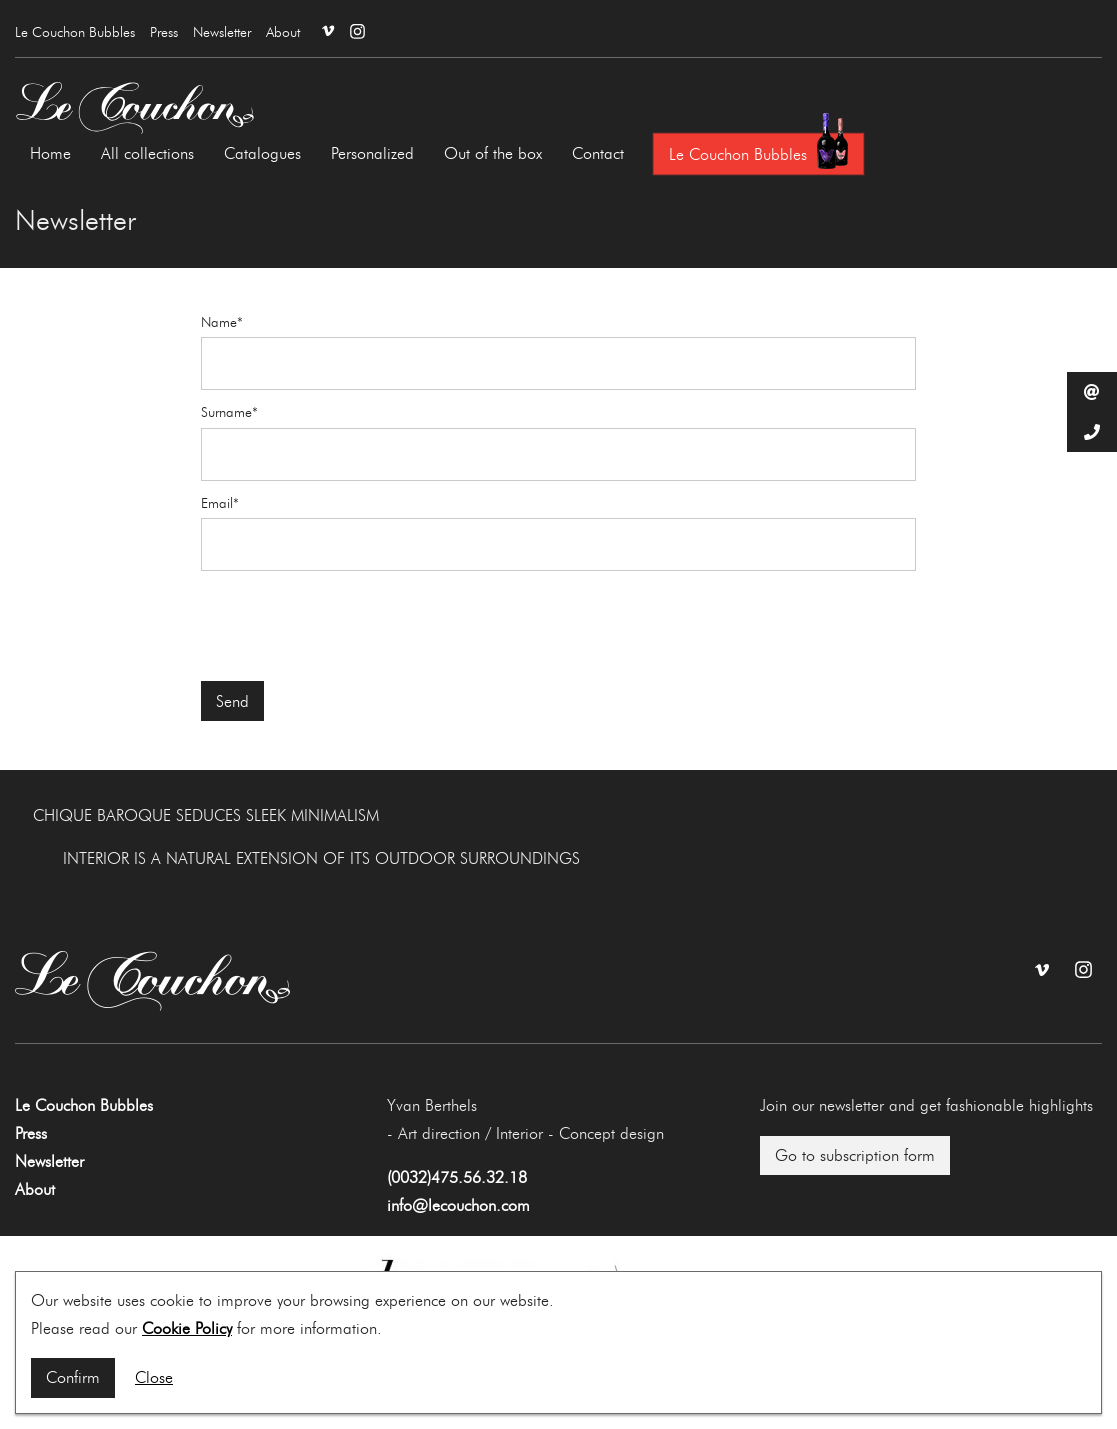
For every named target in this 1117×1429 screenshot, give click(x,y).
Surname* (229, 413)
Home (50, 153)
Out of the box (493, 153)
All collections (147, 153)
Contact (598, 153)
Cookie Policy (187, 1328)
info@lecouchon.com (458, 1205)
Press (164, 32)
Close (154, 1377)
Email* (220, 504)
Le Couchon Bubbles (75, 32)
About (283, 32)
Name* (222, 323)
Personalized (372, 153)
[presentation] (353, 626)
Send (232, 701)
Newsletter (222, 32)
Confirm (73, 1377)
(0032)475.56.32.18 (457, 1177)
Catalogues (262, 153)
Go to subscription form (855, 1155)
